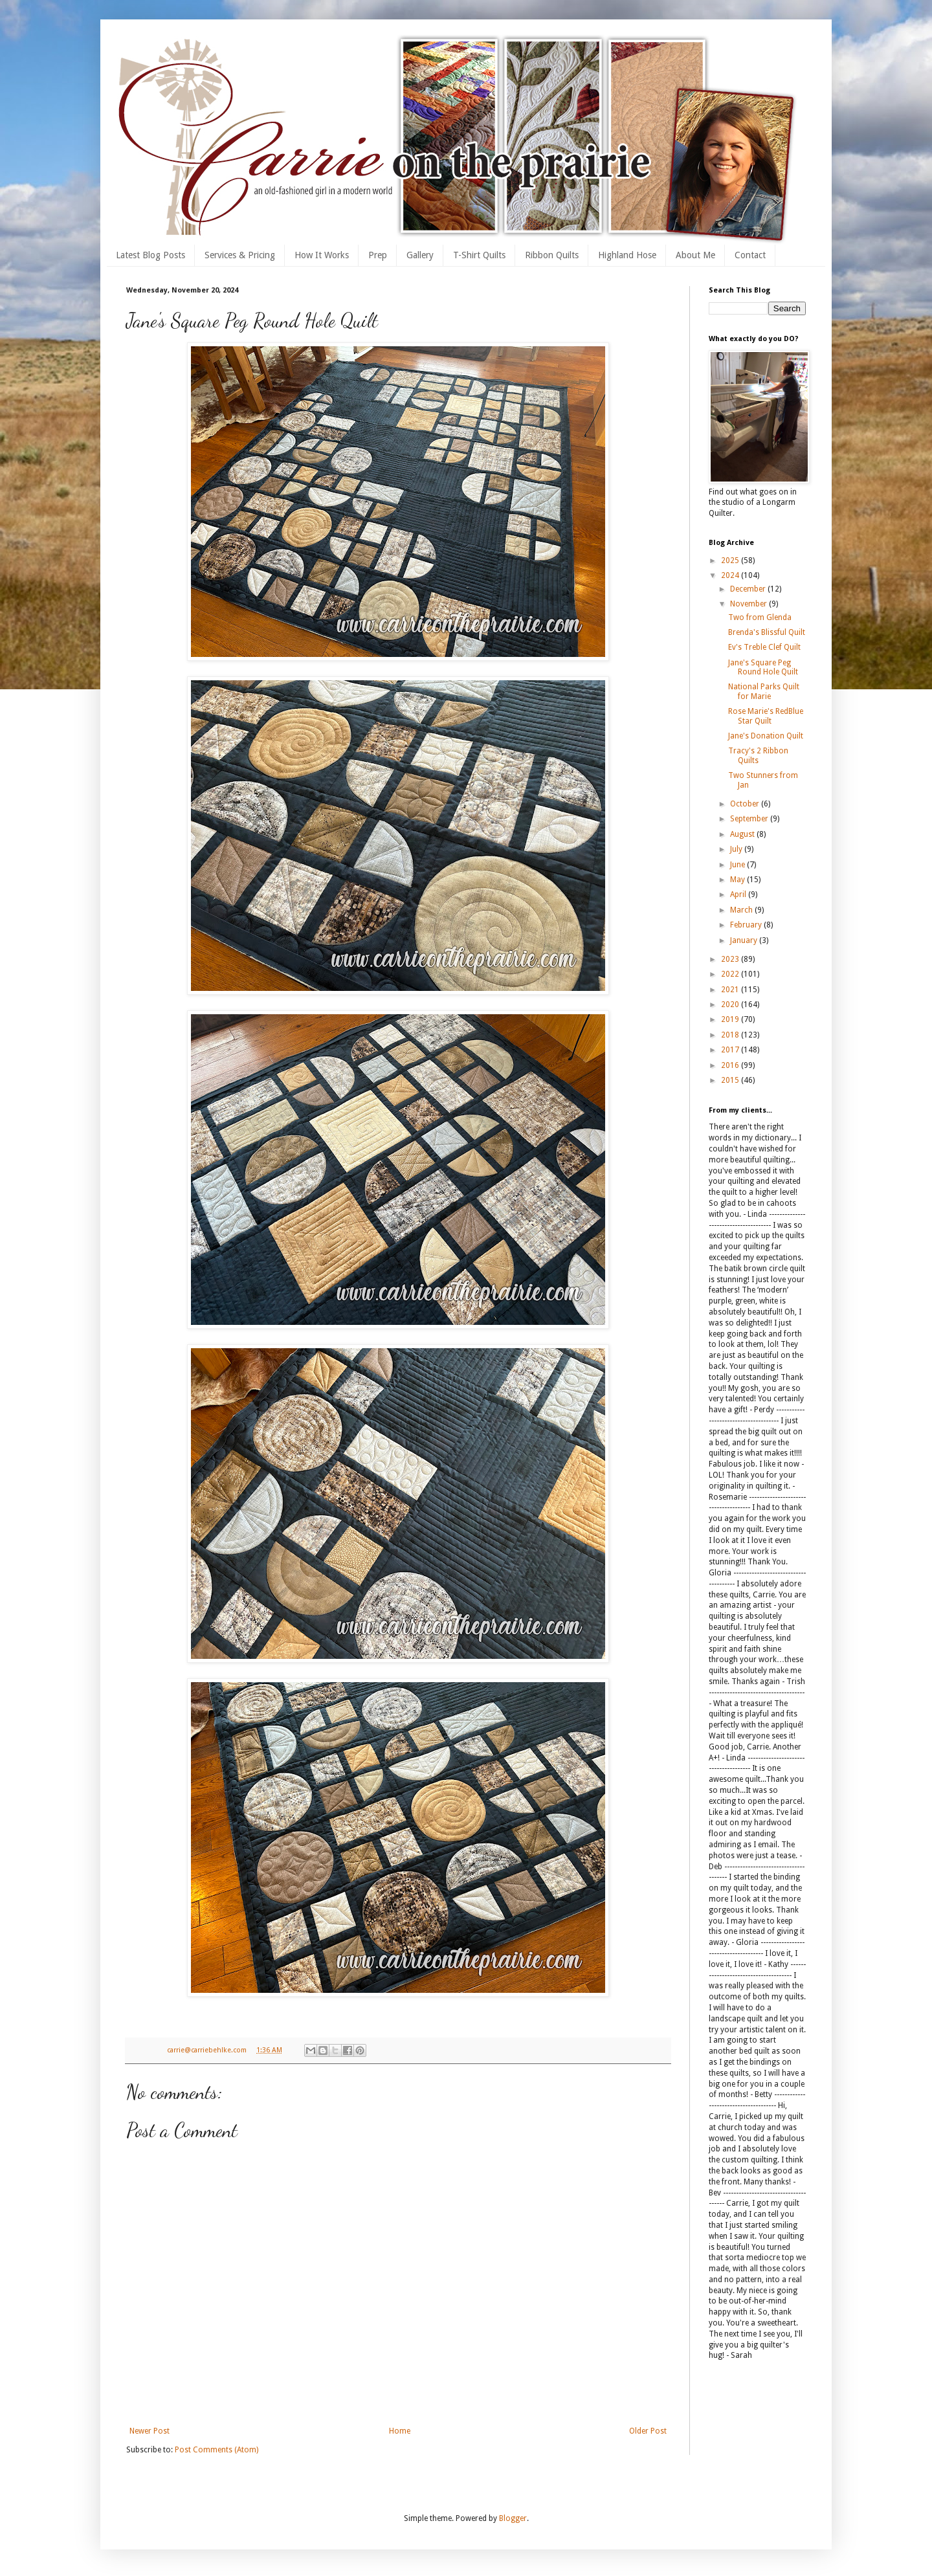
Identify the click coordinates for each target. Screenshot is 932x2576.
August (743, 834)
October (745, 803)
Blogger (513, 2518)
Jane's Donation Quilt (765, 735)
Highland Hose (627, 255)
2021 (731, 989)
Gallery (420, 255)
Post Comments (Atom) (216, 2449)
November (749, 603)
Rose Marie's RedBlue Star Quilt (765, 716)
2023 (731, 959)
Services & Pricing (240, 255)
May (738, 879)
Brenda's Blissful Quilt (766, 632)
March (742, 910)
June (738, 864)
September (750, 818)
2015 (731, 1080)
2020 (731, 1004)
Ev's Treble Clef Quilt (764, 647)
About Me (695, 255)
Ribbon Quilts (552, 255)
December (749, 589)
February (747, 924)
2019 (731, 1019)
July (737, 849)
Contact (750, 255)
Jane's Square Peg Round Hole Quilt (763, 667)
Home (399, 2431)
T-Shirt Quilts (479, 255)
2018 (731, 1034)
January (744, 940)
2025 (731, 560)
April (739, 894)
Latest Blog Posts (150, 255)
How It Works (321, 255)
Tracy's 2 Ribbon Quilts (758, 755)
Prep (377, 255)
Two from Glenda (760, 617)
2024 (731, 575)
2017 (731, 1049)
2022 (731, 974)
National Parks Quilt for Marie (763, 691)
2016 (731, 1065)
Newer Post (149, 2431)
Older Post (648, 2431)
